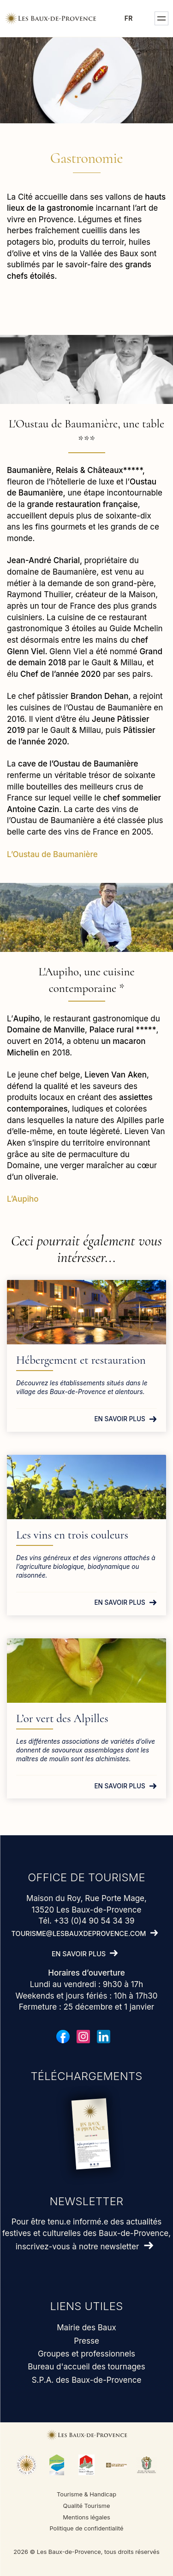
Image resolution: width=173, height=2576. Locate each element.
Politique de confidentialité (86, 2528)
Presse (86, 2340)
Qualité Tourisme (86, 2505)
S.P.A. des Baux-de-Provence (87, 2380)
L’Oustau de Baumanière (52, 854)
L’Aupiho (23, 1199)
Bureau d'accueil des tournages (86, 2366)
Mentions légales (86, 2517)
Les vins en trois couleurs (72, 1535)
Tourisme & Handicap (86, 2494)
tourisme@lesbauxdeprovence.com (79, 1933)
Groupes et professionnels (86, 2353)
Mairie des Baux (86, 2327)
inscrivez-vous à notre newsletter (77, 2246)
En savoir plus (119, 1419)
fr (129, 18)
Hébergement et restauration (81, 1360)
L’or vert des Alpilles (62, 1718)
